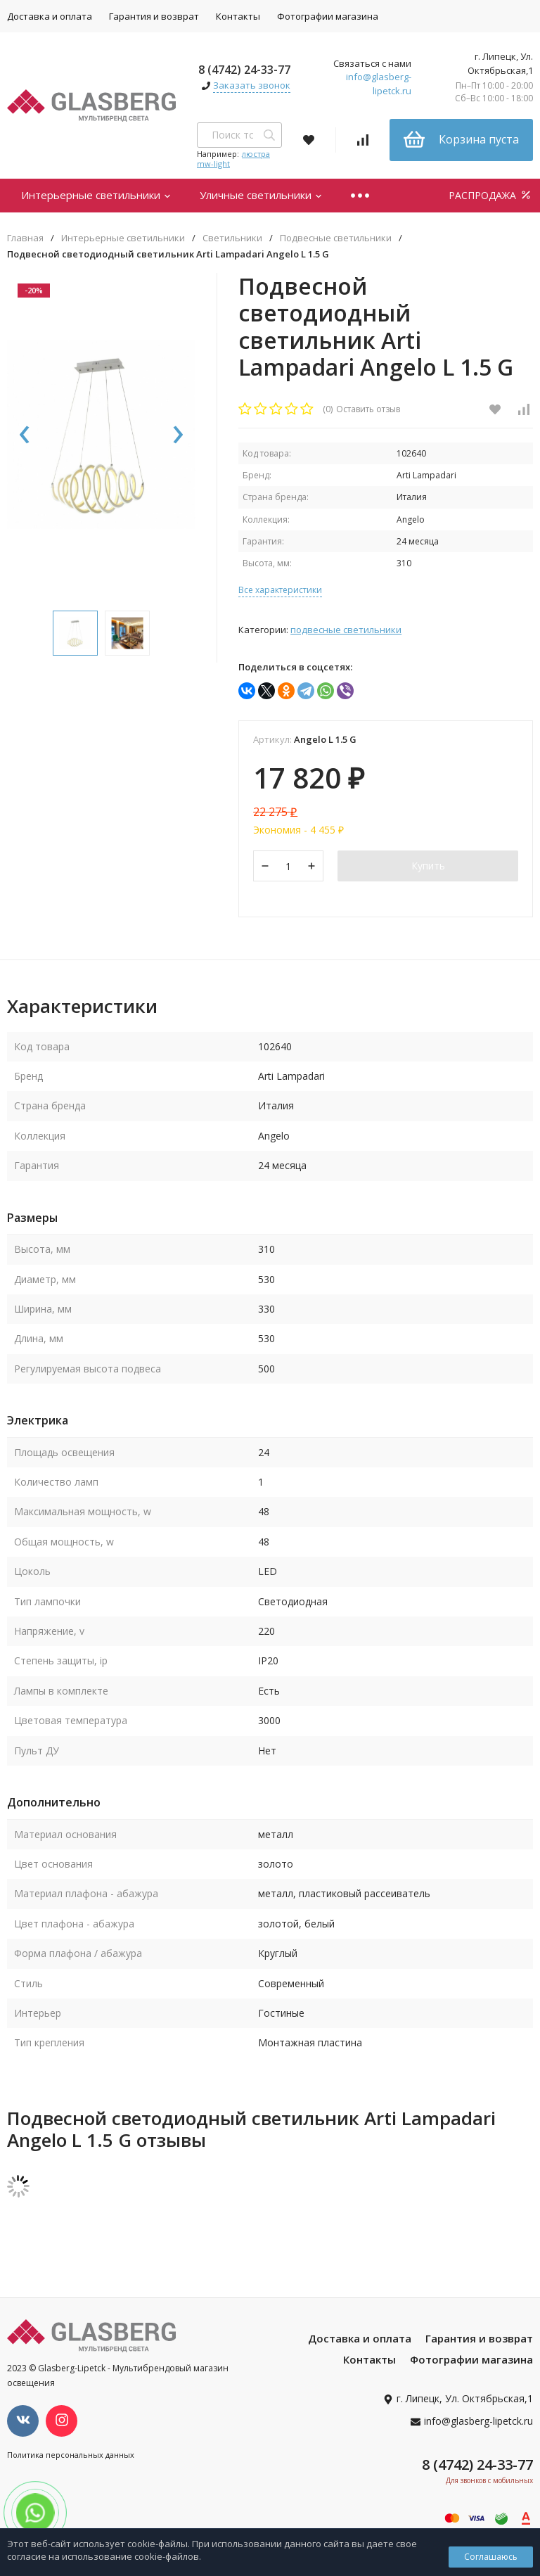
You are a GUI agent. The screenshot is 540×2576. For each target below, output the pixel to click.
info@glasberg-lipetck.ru (378, 83)
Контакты (238, 16)
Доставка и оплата (359, 2338)
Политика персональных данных (70, 2454)
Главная (25, 238)
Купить (428, 865)
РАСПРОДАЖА (491, 195)
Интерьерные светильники (96, 195)
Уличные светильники (261, 195)
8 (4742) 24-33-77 (244, 69)
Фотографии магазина (327, 16)
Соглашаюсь (491, 2557)
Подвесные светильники (336, 238)
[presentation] (24, 435)
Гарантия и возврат (154, 16)
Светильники (232, 238)
